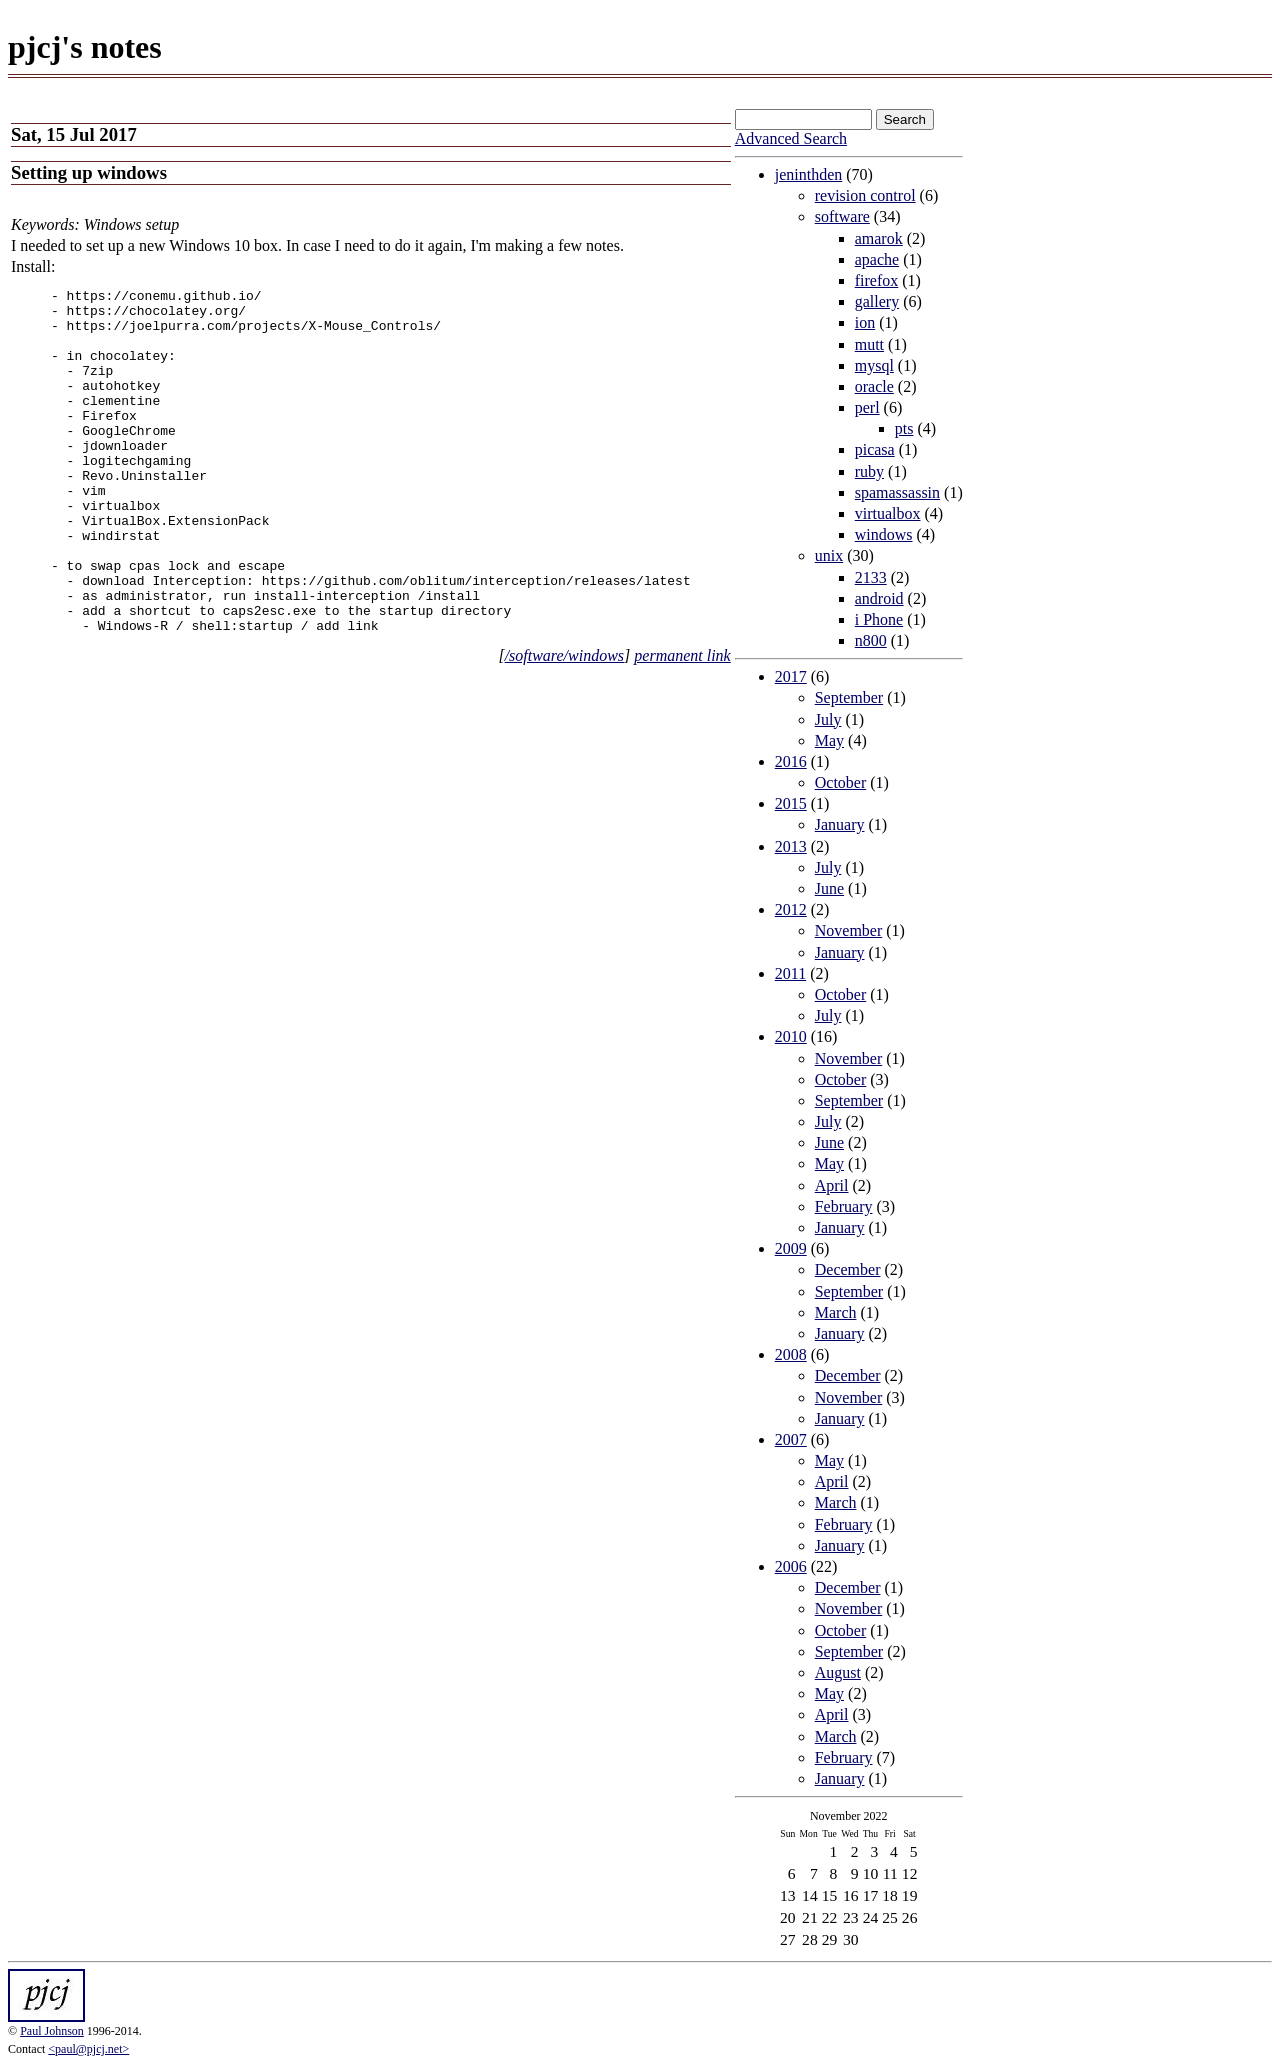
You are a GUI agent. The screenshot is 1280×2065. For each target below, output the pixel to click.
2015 (791, 803)
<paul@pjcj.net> (88, 2049)
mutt (869, 344)
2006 (791, 1566)
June (829, 888)
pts (904, 428)
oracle (874, 386)
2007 (791, 1439)
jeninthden (809, 174)
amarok (879, 238)
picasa (875, 449)
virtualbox (888, 513)
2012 (791, 909)
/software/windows (564, 724)
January (840, 824)
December (848, 1269)
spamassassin (897, 492)
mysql (874, 365)
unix (829, 555)
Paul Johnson (52, 2031)
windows (884, 534)
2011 (790, 973)
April (832, 1185)
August (838, 1672)
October (841, 782)
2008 (791, 1354)
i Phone (879, 619)
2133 (871, 577)
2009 (791, 1248)
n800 (871, 640)
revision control (865, 195)
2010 (791, 1036)
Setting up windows (89, 172)
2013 (791, 846)
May (829, 740)
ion (865, 322)
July (828, 719)
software (842, 216)
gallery (877, 301)
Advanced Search (791, 138)
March (836, 1312)
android (879, 598)
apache (877, 259)
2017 (791, 676)
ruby (869, 471)
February (844, 1206)
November (849, 930)
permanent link (682, 724)
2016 (791, 761)
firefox (877, 280)
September (849, 697)
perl (867, 407)
